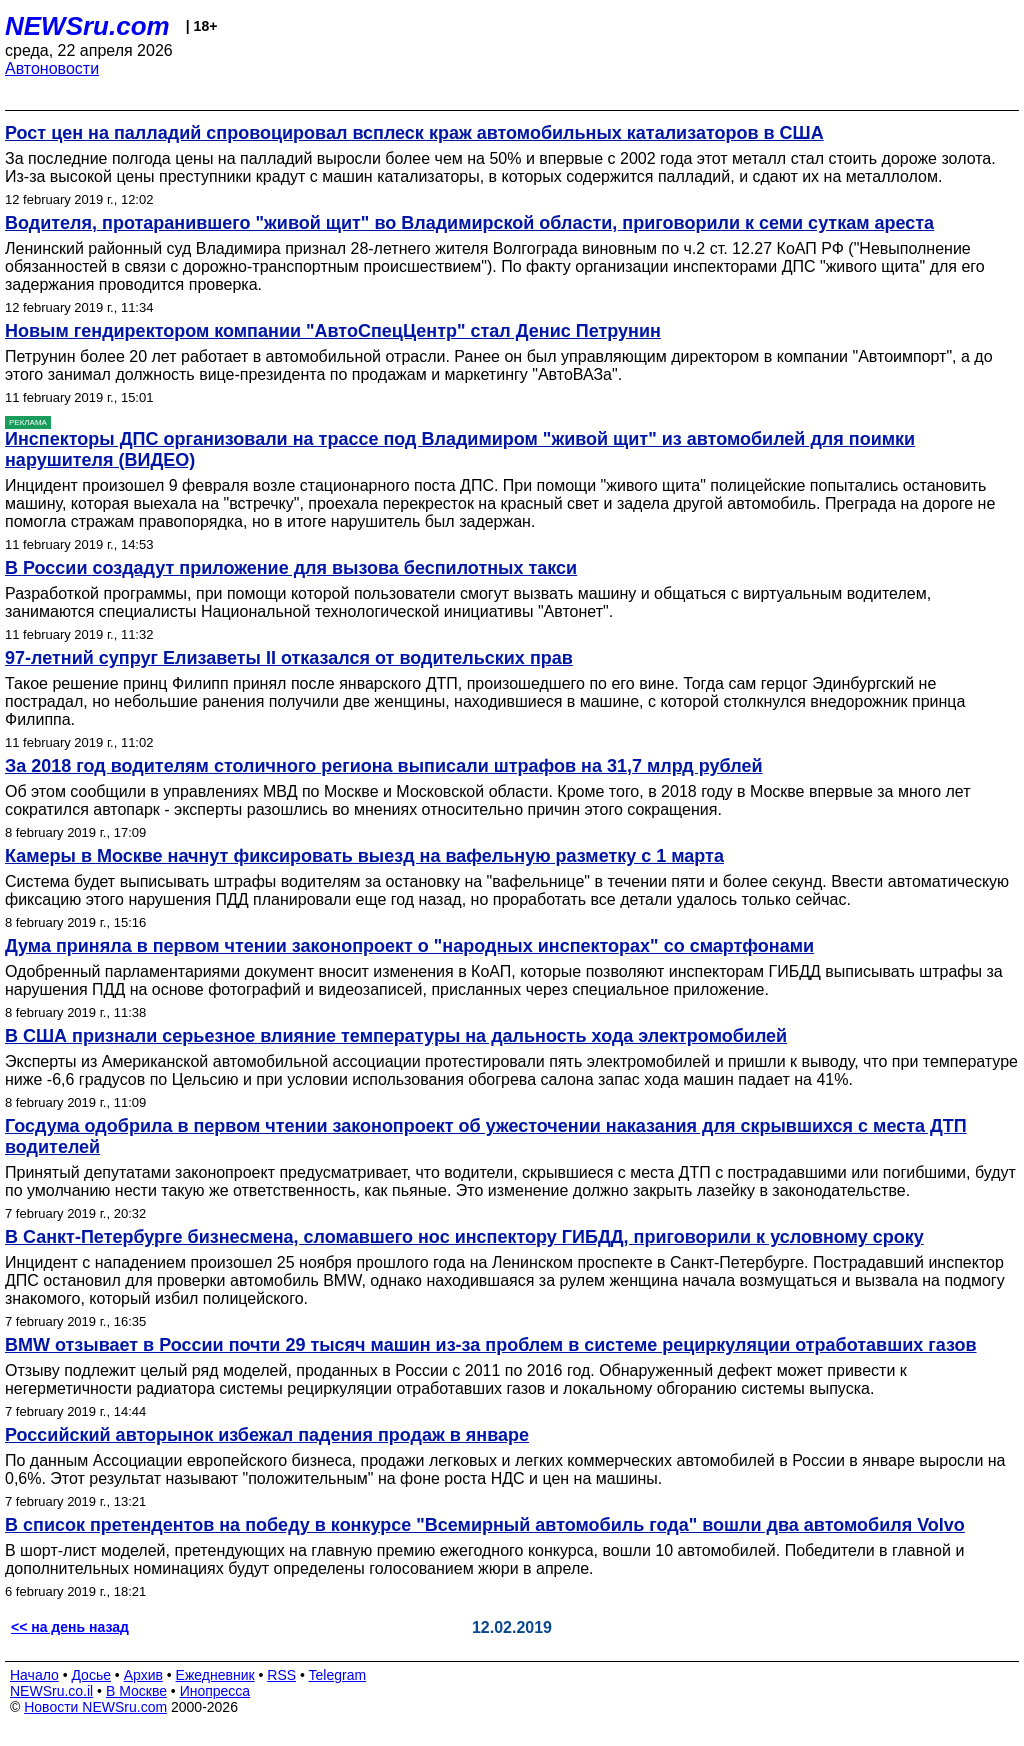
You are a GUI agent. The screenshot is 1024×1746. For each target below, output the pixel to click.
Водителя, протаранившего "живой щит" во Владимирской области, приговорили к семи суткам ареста (469, 223)
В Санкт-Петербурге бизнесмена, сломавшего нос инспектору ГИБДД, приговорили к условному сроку (464, 1237)
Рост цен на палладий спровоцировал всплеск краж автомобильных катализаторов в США (414, 133)
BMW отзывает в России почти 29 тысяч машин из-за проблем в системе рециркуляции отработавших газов (491, 1345)
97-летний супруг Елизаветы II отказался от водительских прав (289, 658)
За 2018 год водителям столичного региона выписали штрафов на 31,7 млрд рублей (383, 766)
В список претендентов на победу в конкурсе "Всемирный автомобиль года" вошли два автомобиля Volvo (485, 1525)
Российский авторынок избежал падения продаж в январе (267, 1435)
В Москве (136, 1691)
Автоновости (52, 68)
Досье (91, 1675)
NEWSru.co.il (51, 1691)
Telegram (338, 1675)
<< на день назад (70, 1627)
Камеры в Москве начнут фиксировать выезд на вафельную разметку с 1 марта (364, 856)
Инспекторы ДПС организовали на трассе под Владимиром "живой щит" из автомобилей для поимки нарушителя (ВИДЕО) (460, 449)
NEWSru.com (87, 26)
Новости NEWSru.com (95, 1707)
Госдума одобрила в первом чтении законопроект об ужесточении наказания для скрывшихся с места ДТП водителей (486, 1136)
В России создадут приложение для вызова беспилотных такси (291, 568)
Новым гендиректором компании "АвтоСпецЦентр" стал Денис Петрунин (333, 331)
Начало (34, 1675)
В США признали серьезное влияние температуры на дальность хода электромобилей (396, 1036)
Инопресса (215, 1691)
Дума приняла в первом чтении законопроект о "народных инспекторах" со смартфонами (409, 946)
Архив (143, 1675)
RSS (281, 1675)
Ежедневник (215, 1675)
